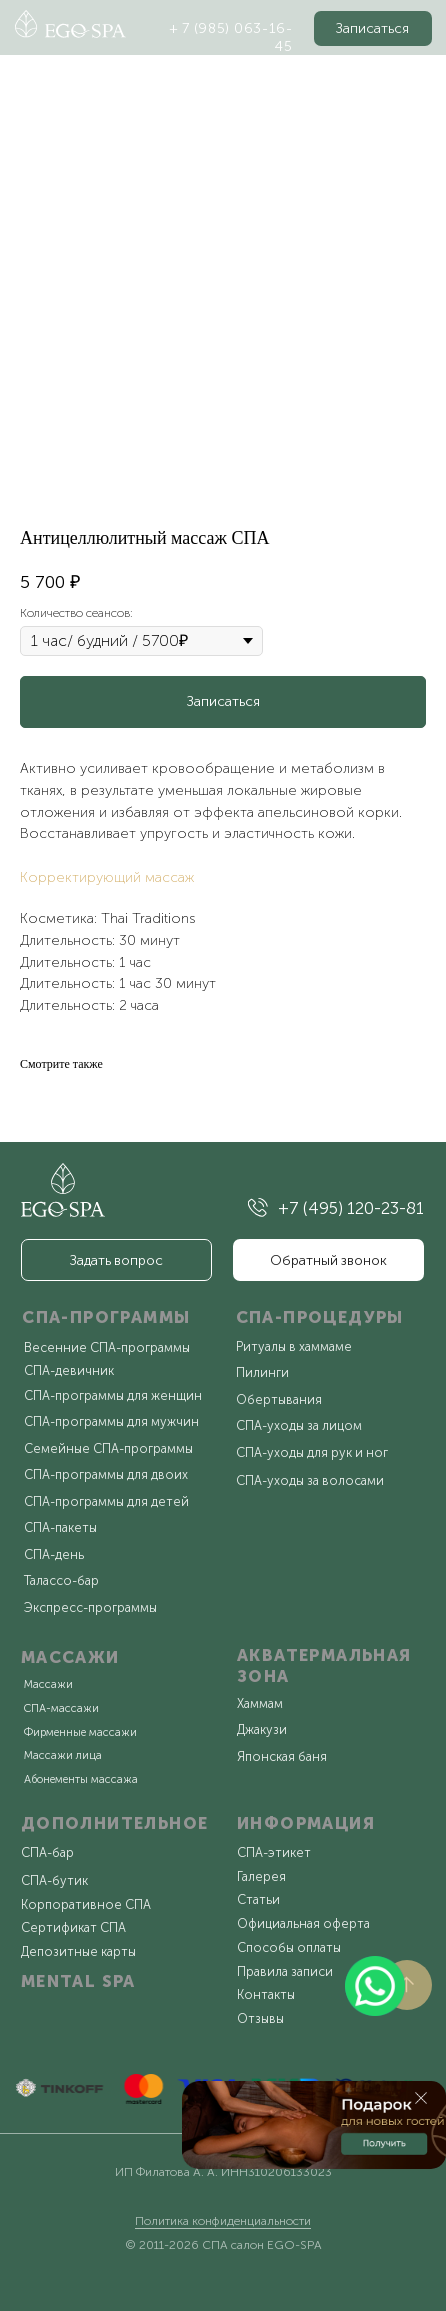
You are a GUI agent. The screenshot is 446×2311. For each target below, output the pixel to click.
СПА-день (54, 1554)
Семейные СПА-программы (108, 1448)
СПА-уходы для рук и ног (312, 1452)
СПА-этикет (274, 1852)
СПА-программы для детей (106, 1501)
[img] (258, 1208)
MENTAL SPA (78, 1981)
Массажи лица (63, 1755)
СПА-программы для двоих (106, 1474)
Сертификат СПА (73, 1927)
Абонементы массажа (81, 1779)
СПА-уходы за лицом (299, 1425)
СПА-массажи (61, 1708)
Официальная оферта (303, 1923)
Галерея (261, 1876)
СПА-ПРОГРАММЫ (106, 1317)
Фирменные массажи (80, 1732)
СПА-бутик (54, 1880)
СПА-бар (47, 1852)
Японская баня (282, 1756)
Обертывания (279, 1399)
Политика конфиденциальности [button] (223, 2221)
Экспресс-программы (90, 1607)
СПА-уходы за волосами (310, 1480)
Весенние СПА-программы (107, 1347)
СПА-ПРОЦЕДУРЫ (320, 1317)
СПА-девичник (69, 1370)
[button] (373, 28)
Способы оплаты (289, 1947)
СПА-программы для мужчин (111, 1421)
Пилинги (262, 1372)
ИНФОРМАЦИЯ (306, 1823)
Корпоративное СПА (86, 1904)
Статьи (258, 1899)
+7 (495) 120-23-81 (351, 1208)
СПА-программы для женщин (113, 1395)
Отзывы (260, 2018)
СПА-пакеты (60, 1527)
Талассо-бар (61, 1580)
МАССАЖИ (70, 1657)
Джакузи (262, 1729)
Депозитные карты (78, 1951)
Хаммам (260, 1703)
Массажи (48, 1684)
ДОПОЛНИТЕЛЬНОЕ (115, 1823)
